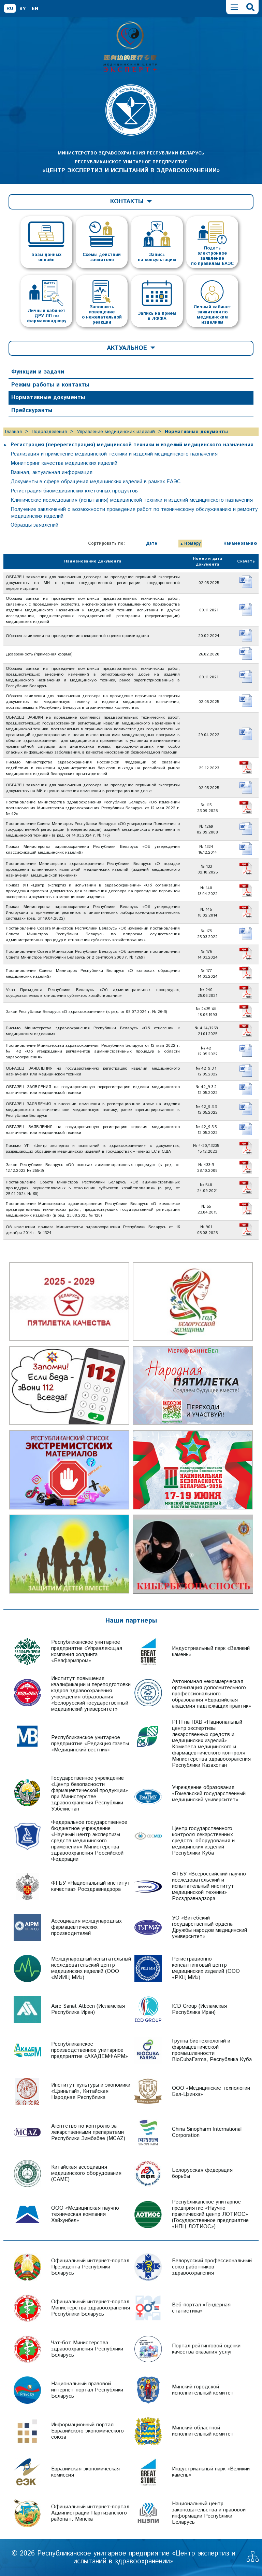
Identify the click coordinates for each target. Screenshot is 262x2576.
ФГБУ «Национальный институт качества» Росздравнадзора (90, 1886)
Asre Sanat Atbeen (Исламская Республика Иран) (88, 2009)
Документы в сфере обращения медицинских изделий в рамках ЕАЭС (95, 481)
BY (22, 8)
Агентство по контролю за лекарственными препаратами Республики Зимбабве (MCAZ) (88, 2132)
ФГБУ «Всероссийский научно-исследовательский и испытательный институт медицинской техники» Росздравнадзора (210, 1886)
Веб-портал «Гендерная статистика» (201, 2308)
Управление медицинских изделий (116, 431)
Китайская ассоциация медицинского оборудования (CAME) (86, 2173)
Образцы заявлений (34, 525)
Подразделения (49, 431)
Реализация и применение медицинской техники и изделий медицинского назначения (114, 454)
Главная (13, 431)
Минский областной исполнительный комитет (203, 2431)
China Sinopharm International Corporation (207, 2132)
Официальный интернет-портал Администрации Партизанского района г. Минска (90, 2513)
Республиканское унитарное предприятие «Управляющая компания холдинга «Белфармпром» (86, 1651)
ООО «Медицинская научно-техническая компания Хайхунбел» (86, 2214)
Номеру (192, 543)
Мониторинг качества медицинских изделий (64, 463)
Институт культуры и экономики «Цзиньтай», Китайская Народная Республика (90, 2091)
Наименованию (240, 543)
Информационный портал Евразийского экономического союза (87, 2431)
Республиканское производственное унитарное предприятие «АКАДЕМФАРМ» (89, 2050)
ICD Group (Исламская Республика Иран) (199, 2009)
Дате (151, 543)
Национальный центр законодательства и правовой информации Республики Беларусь (209, 2513)
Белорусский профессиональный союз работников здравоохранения (212, 2267)
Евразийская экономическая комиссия (85, 2472)
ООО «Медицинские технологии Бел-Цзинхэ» (211, 2091)
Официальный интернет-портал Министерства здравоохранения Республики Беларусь (90, 2308)
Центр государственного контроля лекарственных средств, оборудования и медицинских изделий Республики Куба (203, 1841)
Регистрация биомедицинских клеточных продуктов (74, 490)
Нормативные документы (48, 397)
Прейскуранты (32, 410)
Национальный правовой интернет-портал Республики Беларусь (87, 2390)
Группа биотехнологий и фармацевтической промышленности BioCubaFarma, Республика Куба (212, 2050)
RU (9, 8)
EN (35, 8)
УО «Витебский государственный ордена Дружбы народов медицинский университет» (209, 1927)
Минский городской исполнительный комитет (203, 2390)
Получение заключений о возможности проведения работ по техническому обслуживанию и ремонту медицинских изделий (134, 513)
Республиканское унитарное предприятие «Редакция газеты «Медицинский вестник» (90, 1744)
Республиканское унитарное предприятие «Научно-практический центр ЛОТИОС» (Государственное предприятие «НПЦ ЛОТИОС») (210, 2214)
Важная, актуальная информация (51, 472)
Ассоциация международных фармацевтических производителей (86, 1927)
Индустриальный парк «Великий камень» (211, 1651)
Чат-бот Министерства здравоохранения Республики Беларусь (87, 2349)
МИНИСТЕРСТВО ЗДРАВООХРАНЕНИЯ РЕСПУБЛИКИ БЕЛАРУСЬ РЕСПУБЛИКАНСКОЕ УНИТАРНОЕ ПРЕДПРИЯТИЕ (131, 162)
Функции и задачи (37, 372)
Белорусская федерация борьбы (202, 2173)
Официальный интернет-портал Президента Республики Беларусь (90, 2267)
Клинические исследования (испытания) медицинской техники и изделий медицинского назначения (132, 500)
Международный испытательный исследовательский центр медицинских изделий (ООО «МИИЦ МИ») (91, 1968)
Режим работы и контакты (50, 385)
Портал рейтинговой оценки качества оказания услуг (206, 2349)
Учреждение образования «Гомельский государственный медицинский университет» (209, 1794)
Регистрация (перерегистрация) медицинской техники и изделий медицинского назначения (132, 444)
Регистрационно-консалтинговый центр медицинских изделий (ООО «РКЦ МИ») (206, 1968)
